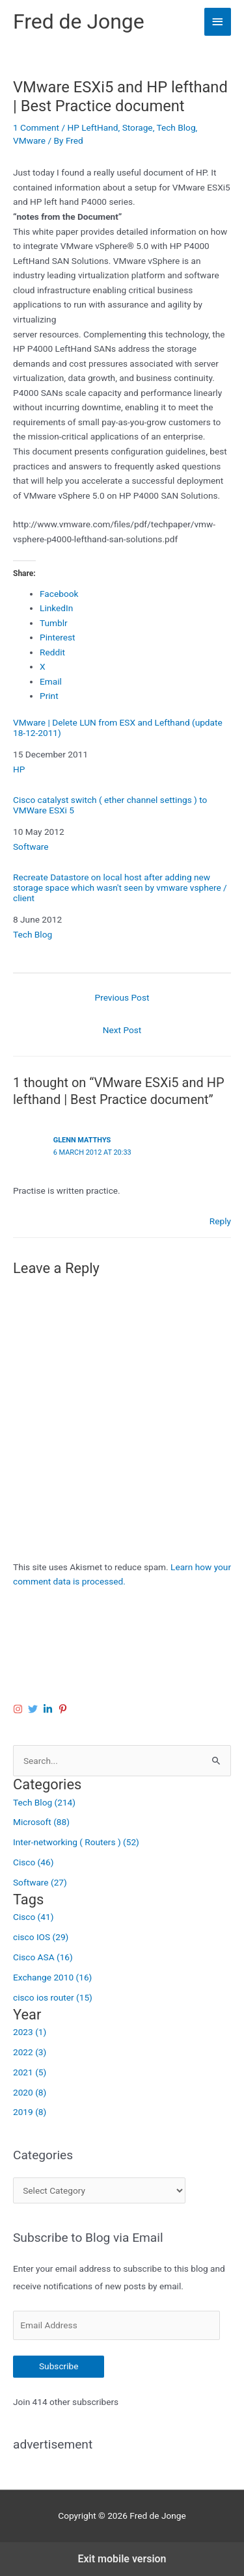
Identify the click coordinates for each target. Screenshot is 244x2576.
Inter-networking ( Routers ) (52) (76, 1842)
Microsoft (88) (41, 1822)
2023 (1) (29, 2032)
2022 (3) (29, 2052)
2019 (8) (29, 2112)
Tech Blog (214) (44, 1802)
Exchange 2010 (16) (52, 1977)
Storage (137, 127)
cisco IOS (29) (40, 1937)
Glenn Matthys (82, 1140)
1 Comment (36, 127)
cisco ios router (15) (52, 1997)
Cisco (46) (33, 1862)
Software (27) (40, 1882)
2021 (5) (29, 2072)
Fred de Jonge (78, 21)
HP (19, 769)
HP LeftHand (92, 127)
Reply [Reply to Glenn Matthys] (220, 1221)
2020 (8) (29, 2092)
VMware (29, 140)
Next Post (122, 1030)
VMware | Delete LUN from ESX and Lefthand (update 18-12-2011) (118, 727)
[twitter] (34, 1709)
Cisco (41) (33, 1917)
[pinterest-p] (64, 1709)
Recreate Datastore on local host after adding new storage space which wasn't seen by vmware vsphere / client (120, 888)
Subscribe (58, 2366)
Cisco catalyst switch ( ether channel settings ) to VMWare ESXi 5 (110, 805)
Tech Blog (175, 127)
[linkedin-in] (49, 1709)
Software (31, 846)
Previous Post (122, 997)
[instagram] (19, 1709)
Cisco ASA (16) (43, 1957)
